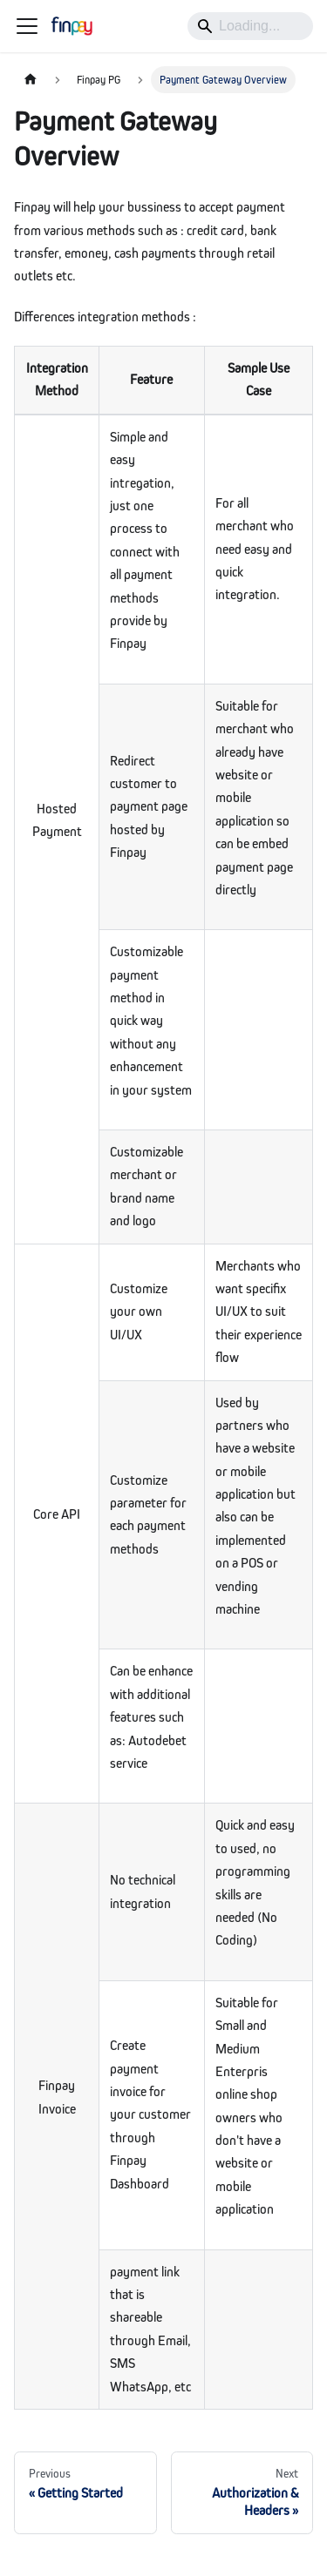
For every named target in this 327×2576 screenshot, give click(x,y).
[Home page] (30, 79)
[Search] (250, 26)
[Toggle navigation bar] (27, 26)
